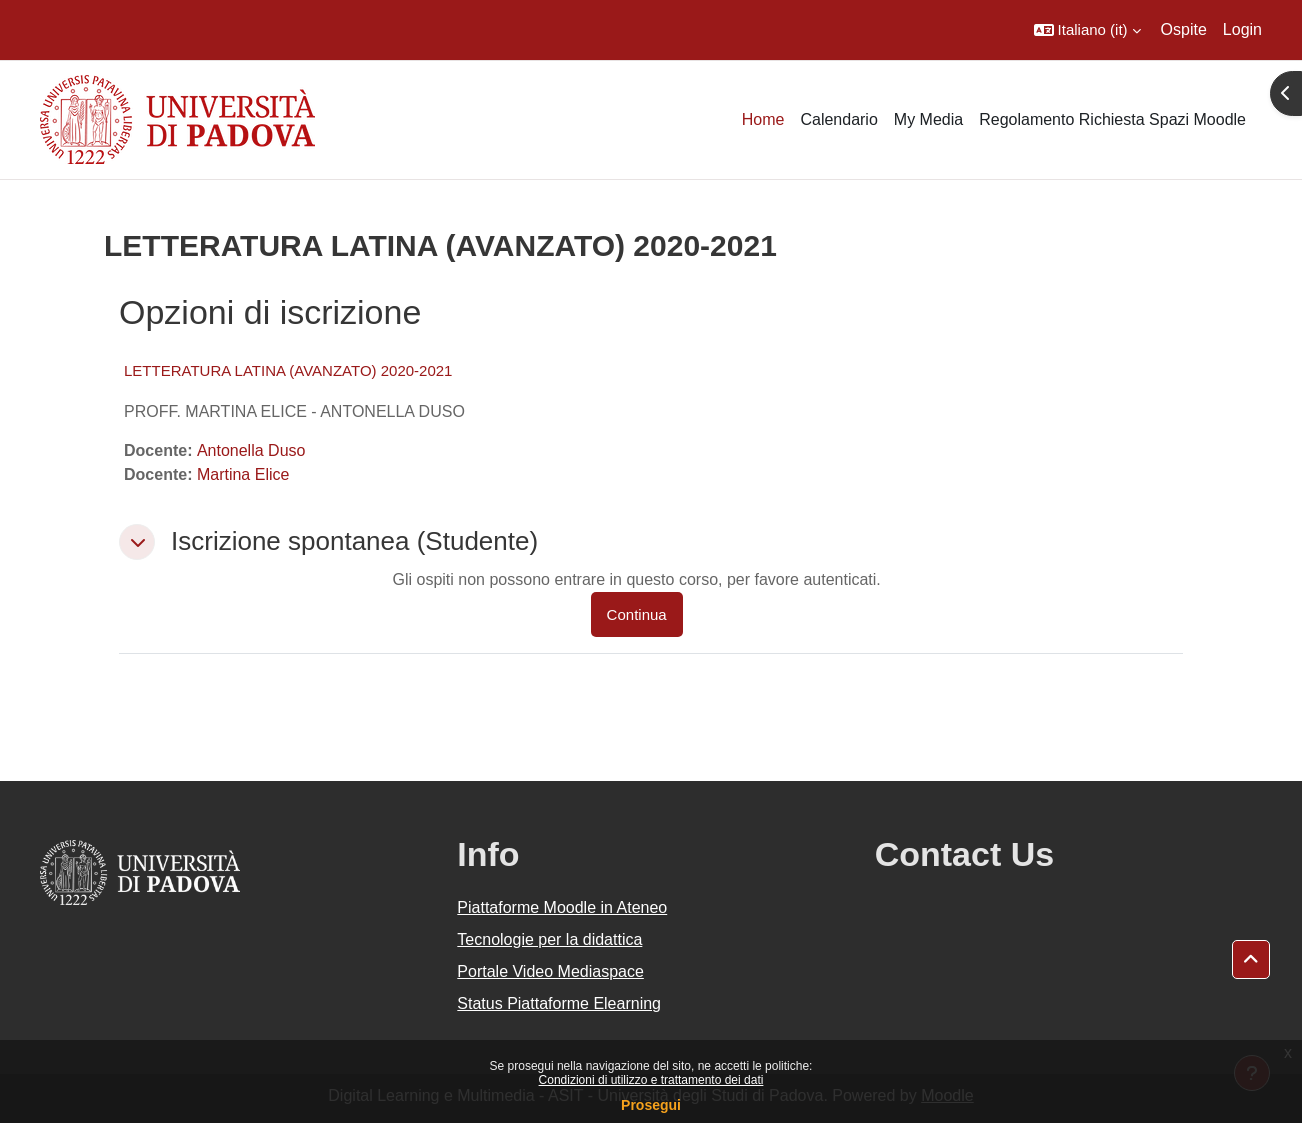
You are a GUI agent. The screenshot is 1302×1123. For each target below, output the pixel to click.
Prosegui (651, 1105)
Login (1242, 29)
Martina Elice (243, 474)
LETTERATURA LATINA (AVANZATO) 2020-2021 (288, 370)
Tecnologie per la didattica (549, 939)
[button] (1087, 30)
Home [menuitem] (763, 119)
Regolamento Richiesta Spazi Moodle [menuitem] (1112, 119)
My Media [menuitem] (928, 119)
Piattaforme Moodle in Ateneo (562, 907)
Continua (637, 614)
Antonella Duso (251, 450)
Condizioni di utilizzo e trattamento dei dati (651, 1080)
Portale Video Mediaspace (550, 971)
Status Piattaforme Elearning (559, 1003)
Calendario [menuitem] (838, 119)
